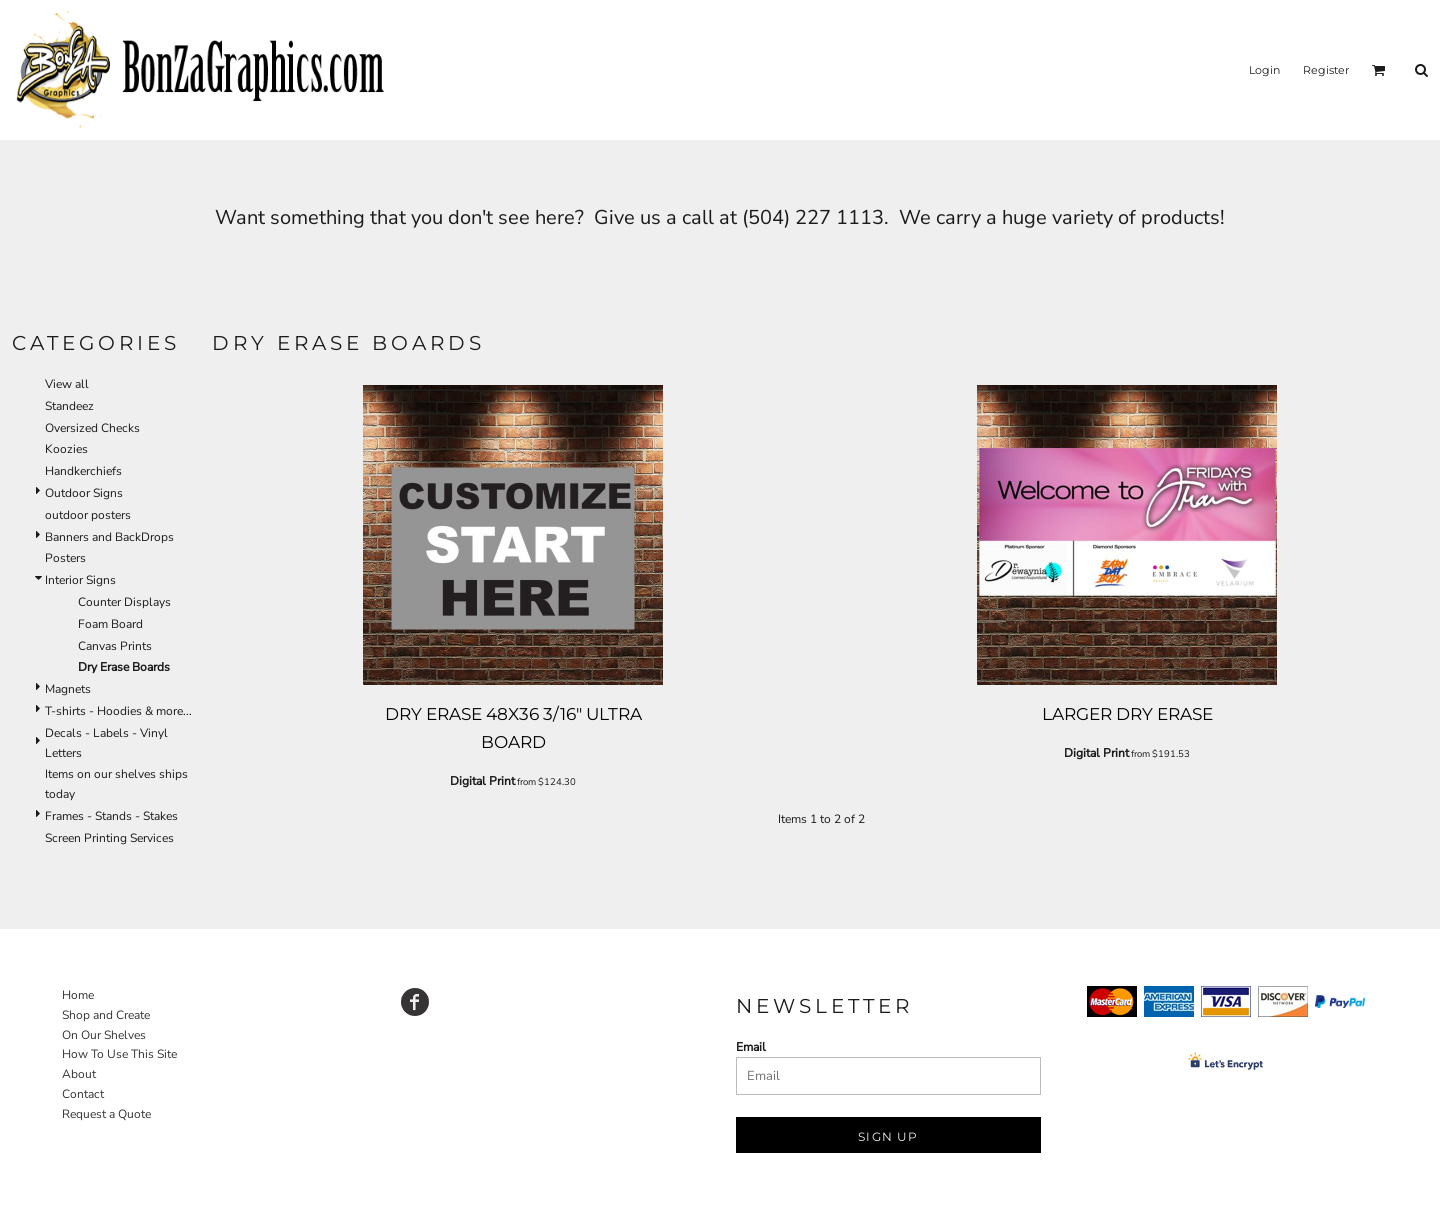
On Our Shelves (104, 1035)
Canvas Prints (115, 646)
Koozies (66, 449)
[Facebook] (415, 1002)
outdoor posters (88, 515)
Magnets (68, 689)
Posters (65, 558)
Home (78, 995)
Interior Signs (80, 580)
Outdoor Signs (84, 493)
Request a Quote (106, 1114)
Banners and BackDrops (109, 537)
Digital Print (482, 781)
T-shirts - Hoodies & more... (118, 711)
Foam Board (110, 624)
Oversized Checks (92, 428)
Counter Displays (124, 602)
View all (67, 384)
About (79, 1074)
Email (751, 1047)
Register (1326, 70)
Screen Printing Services (109, 838)
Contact (83, 1094)
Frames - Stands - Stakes (111, 816)
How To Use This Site (119, 1054)
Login (1264, 70)
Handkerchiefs (83, 471)
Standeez (69, 406)
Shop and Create (106, 1015)
